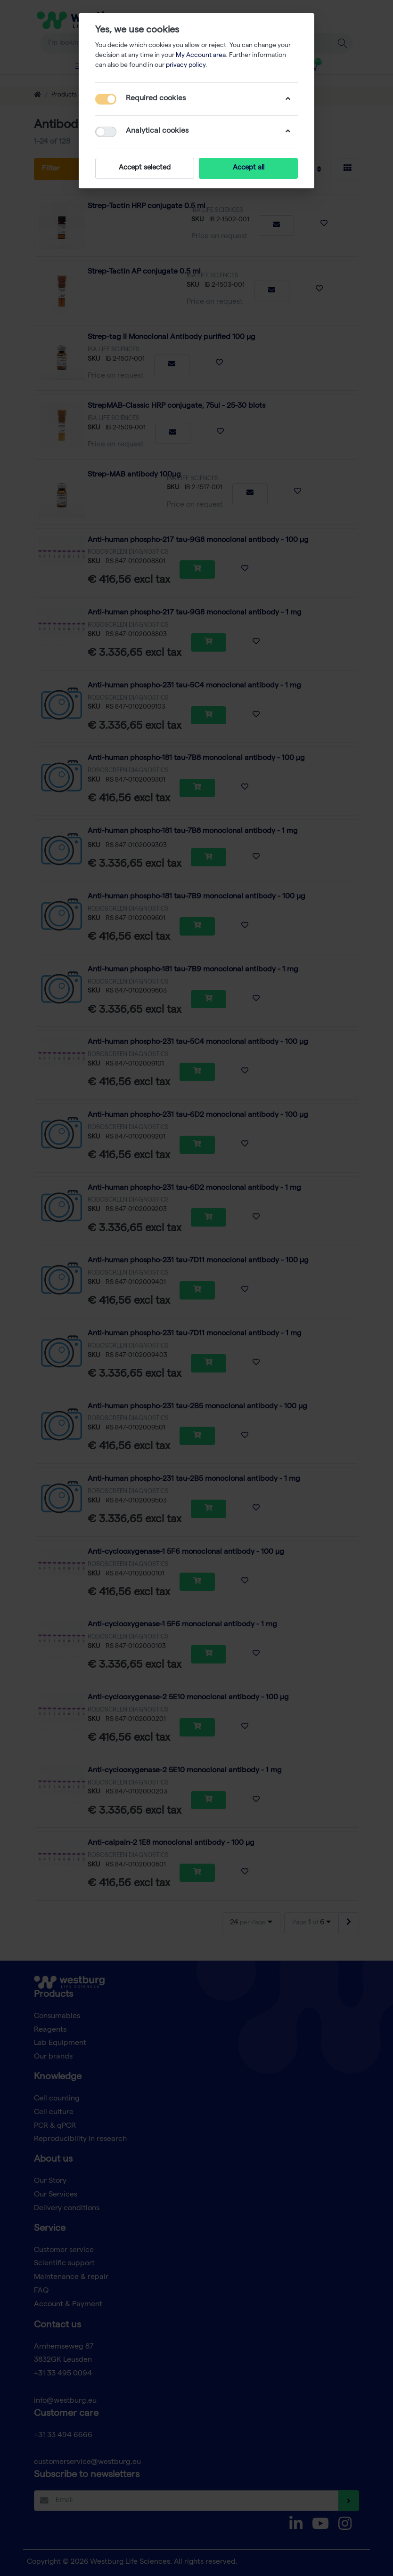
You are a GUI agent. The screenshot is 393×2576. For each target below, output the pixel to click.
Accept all (248, 168)
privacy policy (185, 65)
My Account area (201, 55)
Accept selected (145, 168)
